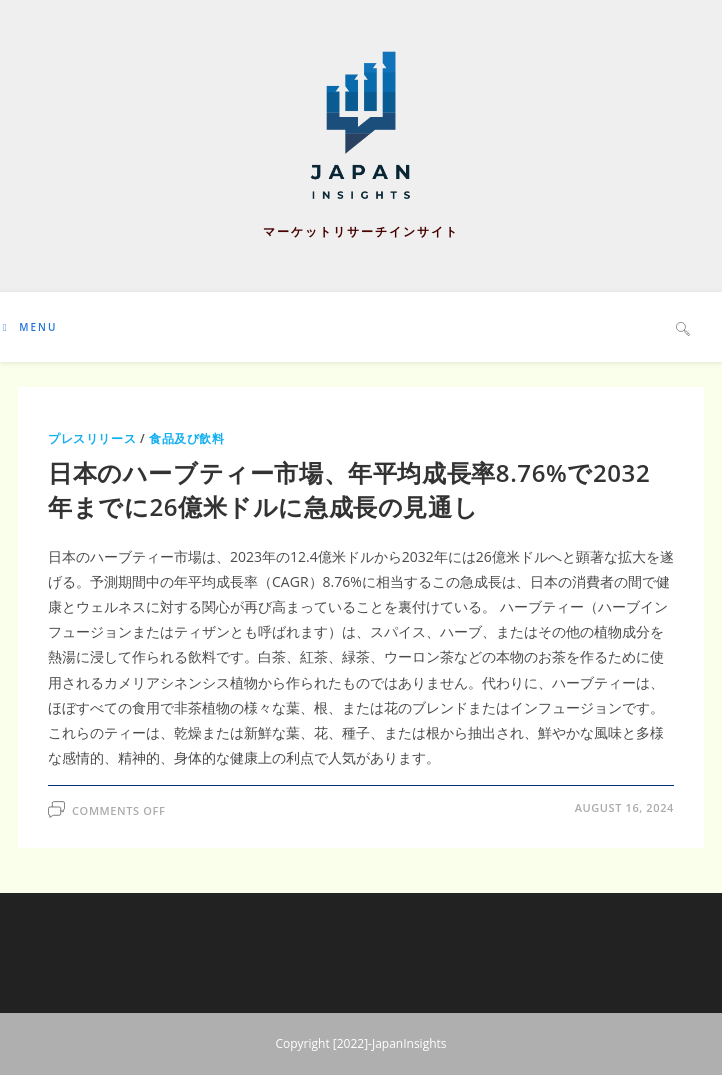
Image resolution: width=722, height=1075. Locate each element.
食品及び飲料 (187, 438)
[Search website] (683, 328)
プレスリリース (92, 438)
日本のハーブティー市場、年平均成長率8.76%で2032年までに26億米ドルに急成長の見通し (349, 489)
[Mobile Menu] (30, 327)
